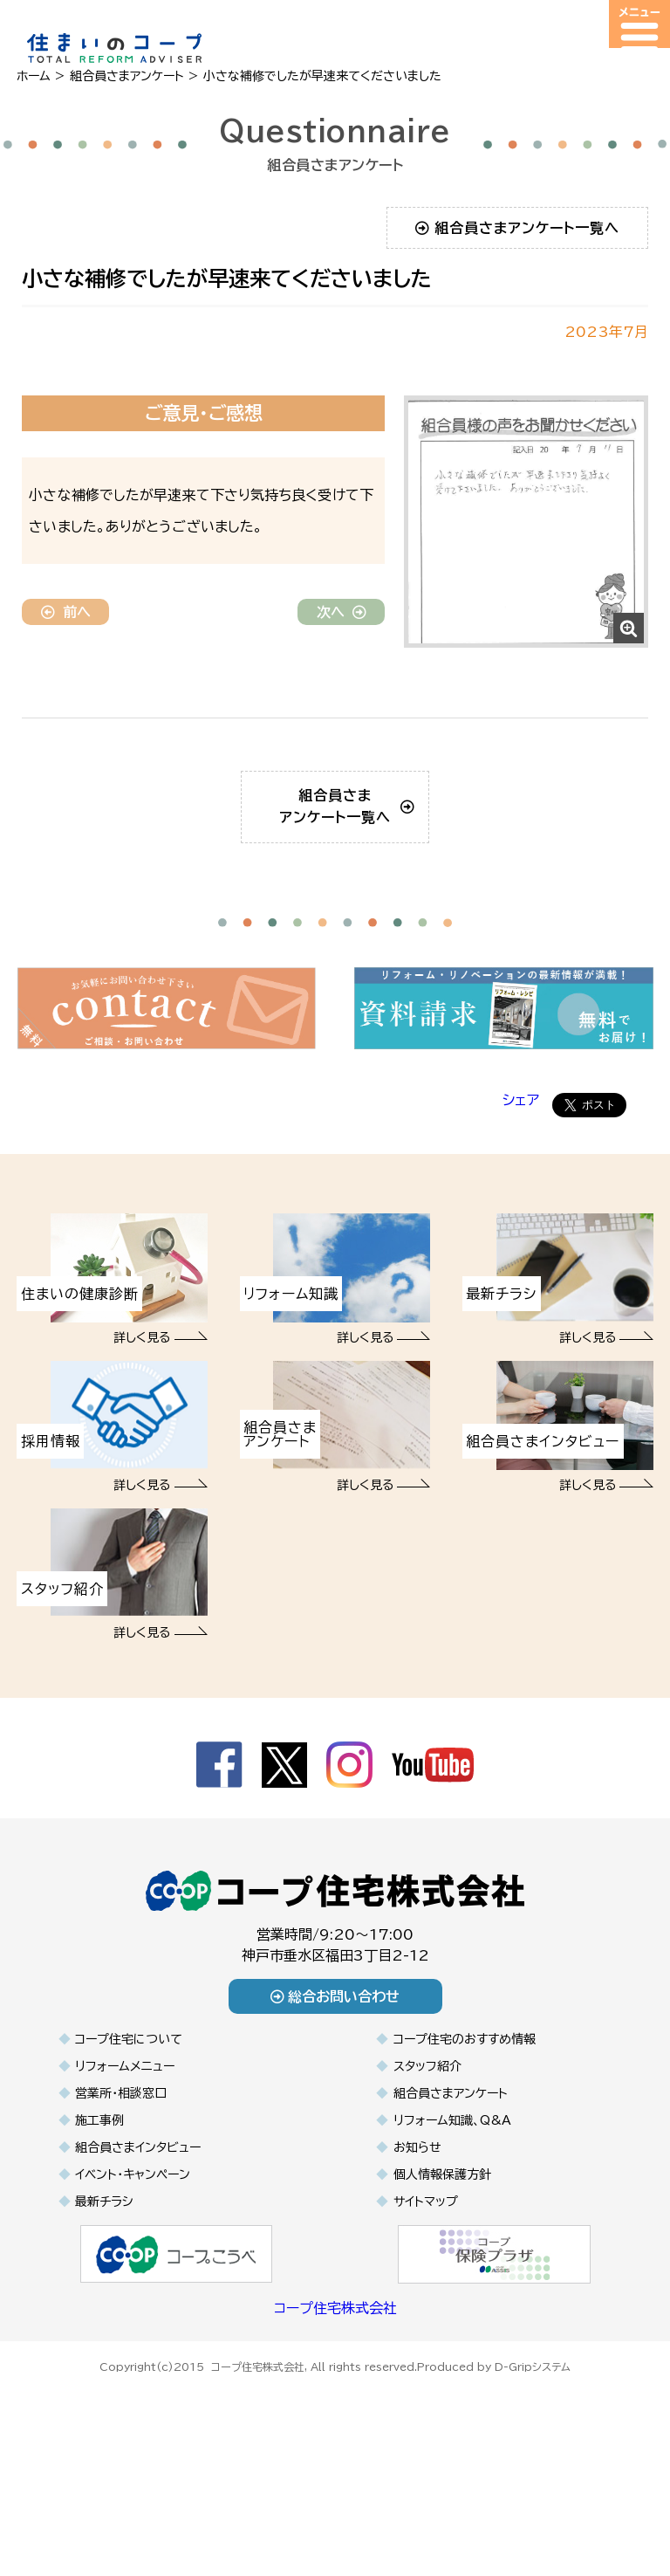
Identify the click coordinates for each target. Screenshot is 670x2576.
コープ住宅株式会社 (335, 2414)
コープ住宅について (128, 2145)
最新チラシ (104, 2307)
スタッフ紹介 (427, 2172)
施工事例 (99, 2226)
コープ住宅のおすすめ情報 (464, 2145)
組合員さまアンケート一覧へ (517, 228)
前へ (66, 612)
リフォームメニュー (124, 2172)
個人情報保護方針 (442, 2280)
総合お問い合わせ (335, 2102)
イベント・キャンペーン (132, 2280)
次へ (341, 612)
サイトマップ (425, 2307)
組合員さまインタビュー (138, 2253)
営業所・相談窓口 (121, 2199)
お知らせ (417, 2253)
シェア (520, 1206)
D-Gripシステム (533, 2469)
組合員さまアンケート (450, 2199)
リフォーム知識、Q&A (452, 2226)
